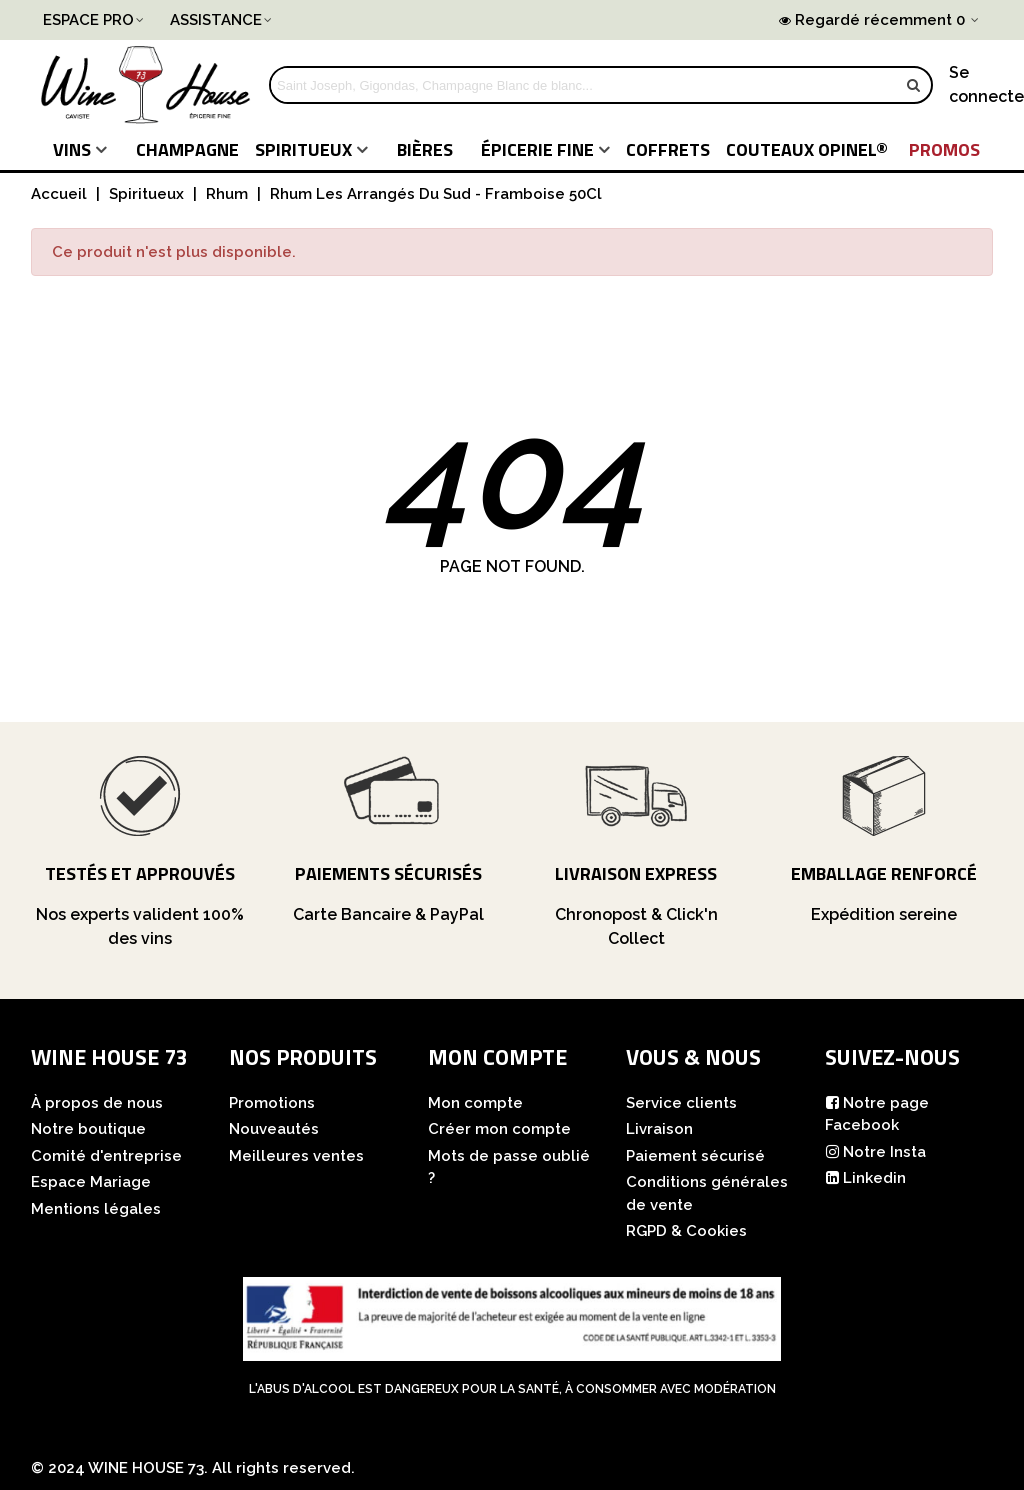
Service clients (681, 1103)
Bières (425, 149)
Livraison (659, 1129)
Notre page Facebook (877, 1113)
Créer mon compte (499, 1129)
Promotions (272, 1103)
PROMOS (944, 149)
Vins (72, 149)
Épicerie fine (537, 149)
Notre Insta (875, 1152)
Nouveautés (274, 1129)
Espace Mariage (91, 1182)
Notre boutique (88, 1129)
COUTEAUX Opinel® (807, 149)
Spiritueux (303, 149)
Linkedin (865, 1178)
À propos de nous (97, 1103)
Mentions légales (96, 1209)
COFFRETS (668, 149)
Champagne (187, 149)
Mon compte (475, 1103)
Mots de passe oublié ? (509, 1167)
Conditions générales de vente (707, 1193)
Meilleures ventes (296, 1156)
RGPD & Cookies (686, 1231)
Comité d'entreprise (106, 1156)
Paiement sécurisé (695, 1156)
